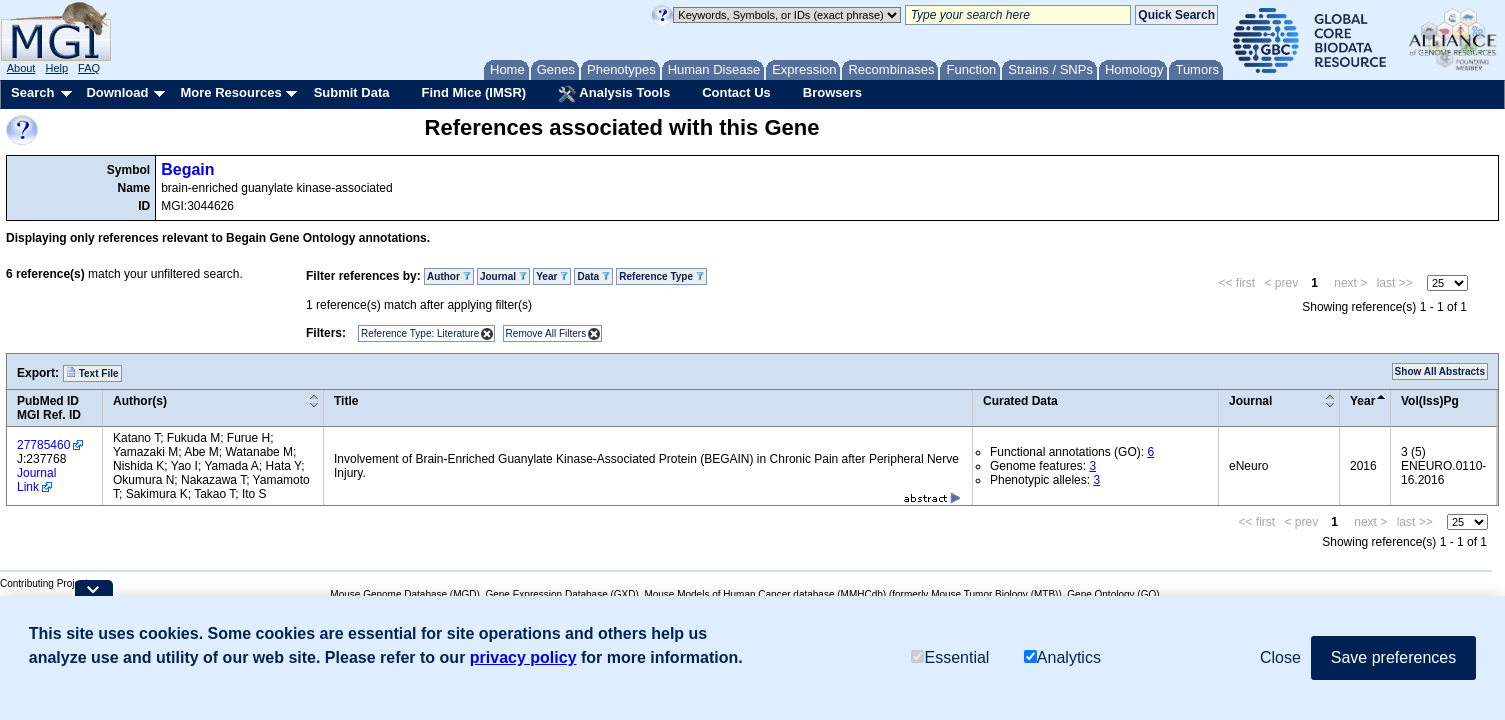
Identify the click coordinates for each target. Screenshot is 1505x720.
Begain (187, 169)
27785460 (43, 445)
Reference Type (661, 276)
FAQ (89, 68)
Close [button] (1280, 657)
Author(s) (140, 401)
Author (449, 276)
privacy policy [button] (523, 657)
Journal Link (36, 480)
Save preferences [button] (1393, 657)
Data (593, 276)
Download (117, 92)
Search (32, 92)
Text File (92, 373)
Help (56, 68)
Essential (950, 657)
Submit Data (352, 92)
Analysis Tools (614, 94)
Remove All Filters (546, 333)
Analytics (1062, 657)
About (21, 68)
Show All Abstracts (1440, 371)
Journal (503, 276)
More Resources (230, 92)
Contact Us (736, 92)
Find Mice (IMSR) (473, 92)
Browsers (832, 92)
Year (552, 276)
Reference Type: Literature (420, 333)
